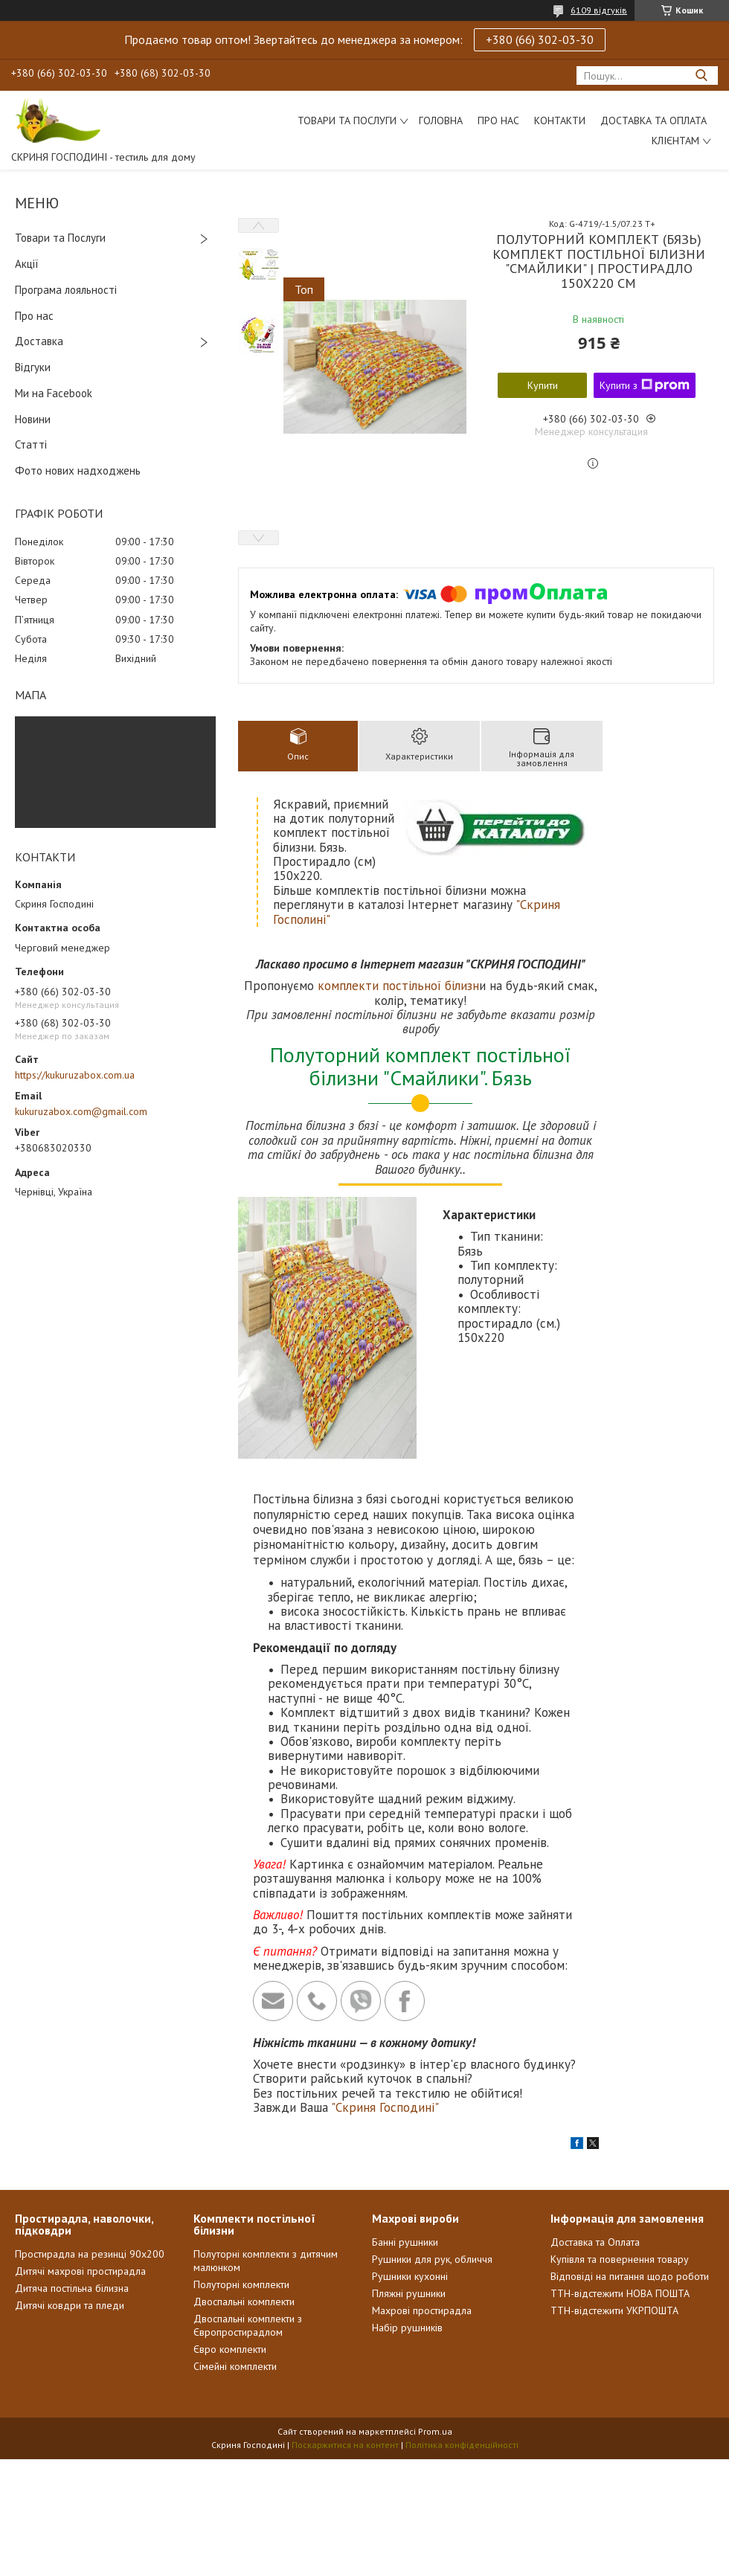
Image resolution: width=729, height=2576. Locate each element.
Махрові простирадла (422, 2310)
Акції (27, 264)
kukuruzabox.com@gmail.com (81, 1111)
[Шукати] (701, 75)
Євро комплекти (229, 2349)
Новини (33, 419)
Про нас (498, 120)
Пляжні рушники (409, 2293)
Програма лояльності (66, 290)
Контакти (559, 120)
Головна (441, 120)
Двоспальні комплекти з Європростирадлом (247, 2325)
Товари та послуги (347, 120)
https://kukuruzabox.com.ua (75, 1075)
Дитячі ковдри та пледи (69, 2305)
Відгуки (33, 367)
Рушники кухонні (410, 2276)
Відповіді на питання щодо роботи (629, 2276)
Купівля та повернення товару (619, 2259)
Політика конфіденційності (461, 2444)
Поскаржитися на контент (345, 2444)
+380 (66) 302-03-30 (540, 39)
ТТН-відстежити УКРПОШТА (614, 2310)
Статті (31, 444)
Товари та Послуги (60, 238)
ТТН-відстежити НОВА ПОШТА (620, 2293)
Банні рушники (405, 2242)
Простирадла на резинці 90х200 (89, 2254)
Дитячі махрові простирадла (80, 2271)
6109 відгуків (599, 10)
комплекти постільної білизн (398, 985)
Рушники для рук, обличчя (432, 2259)
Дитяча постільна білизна (72, 2288)
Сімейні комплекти (235, 2366)
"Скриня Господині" (385, 2107)
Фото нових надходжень (78, 470)
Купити (542, 385)
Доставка (39, 341)
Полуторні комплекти (241, 2284)
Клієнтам (675, 140)
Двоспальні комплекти (244, 2301)
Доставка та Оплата (653, 120)
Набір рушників (407, 2327)
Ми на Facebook (53, 393)
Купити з (645, 385)
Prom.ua (435, 2431)
